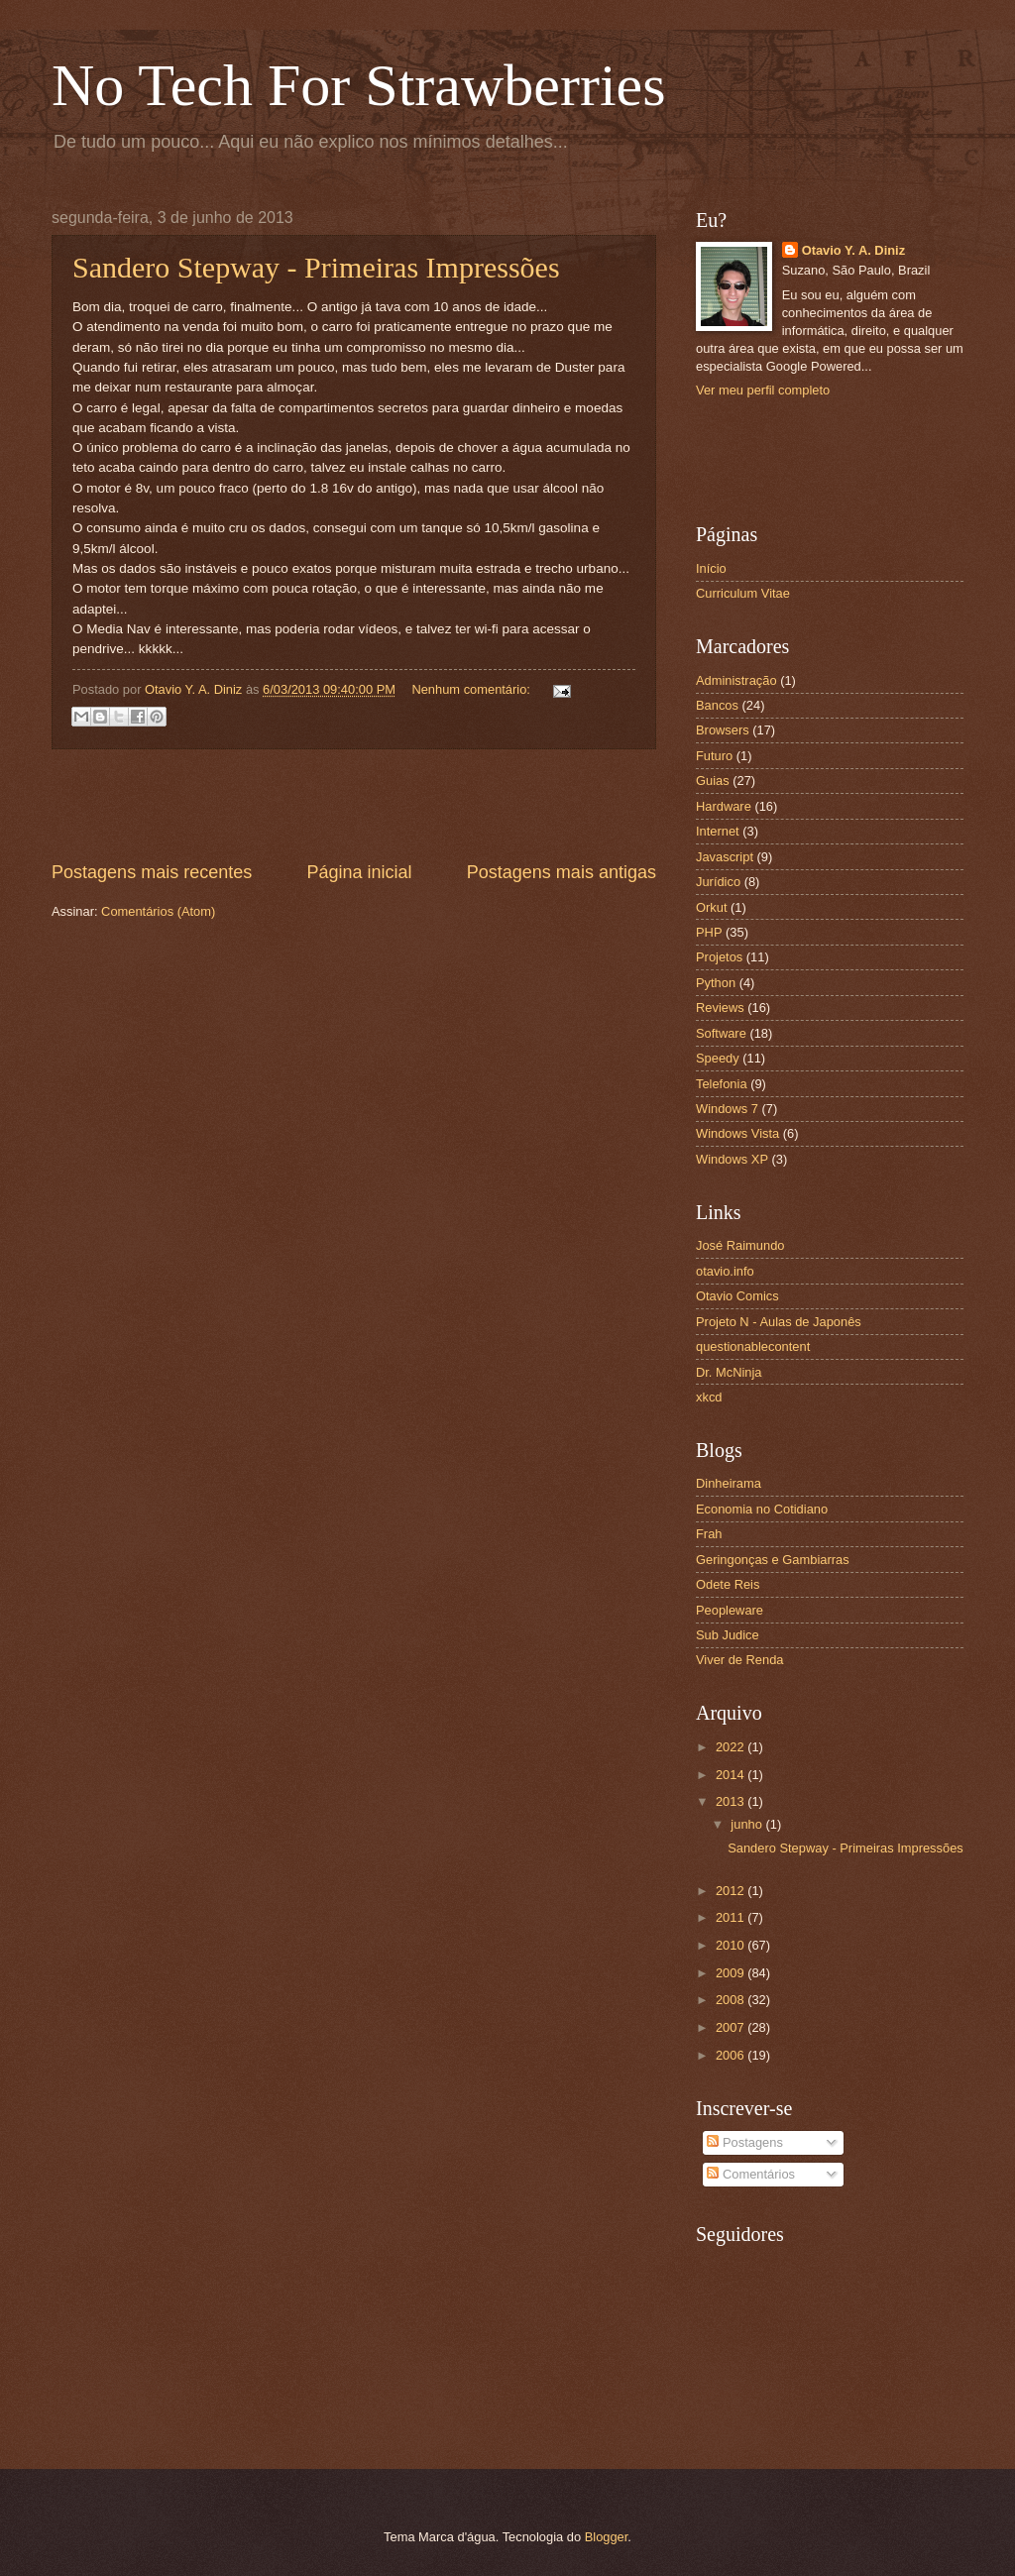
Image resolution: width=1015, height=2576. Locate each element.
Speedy (717, 1058)
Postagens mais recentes (152, 872)
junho (748, 1824)
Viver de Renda (740, 1659)
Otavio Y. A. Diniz (853, 250)
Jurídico (718, 881)
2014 (731, 1774)
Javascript (724, 856)
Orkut (711, 907)
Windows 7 (727, 1108)
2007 (731, 2027)
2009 (731, 1972)
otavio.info (725, 1271)
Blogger (606, 2536)
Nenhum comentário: (472, 689)
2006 (731, 2055)
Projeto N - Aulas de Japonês (778, 1321)
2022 (731, 1746)
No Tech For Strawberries (359, 85)
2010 (731, 1945)
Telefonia (721, 1083)
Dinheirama (728, 1483)
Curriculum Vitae (743, 593)
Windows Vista (737, 1133)
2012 (731, 1890)
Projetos (719, 957)
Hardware (723, 806)
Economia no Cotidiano (762, 1509)
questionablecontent (753, 1346)
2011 (731, 1917)
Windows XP (732, 1159)
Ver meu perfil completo (763, 390)
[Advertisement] (354, 805)
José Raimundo (740, 1245)
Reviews (720, 1007)
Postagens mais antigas (561, 872)
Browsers (722, 730)
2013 (731, 1801)
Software (721, 1033)
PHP (709, 932)
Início (711, 568)
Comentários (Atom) (158, 911)
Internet (717, 831)
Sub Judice (727, 1634)
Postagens (744, 2142)
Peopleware (729, 1610)
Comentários (751, 2174)
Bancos (717, 705)
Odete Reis (727, 1584)
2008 (731, 1999)
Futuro (714, 755)
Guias (713, 780)
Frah (709, 1533)
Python (715, 982)
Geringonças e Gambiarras (772, 1559)
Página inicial (358, 872)
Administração (736, 680)
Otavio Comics (737, 1295)
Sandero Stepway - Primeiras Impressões (316, 267)
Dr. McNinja (729, 1372)
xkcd (709, 1397)
